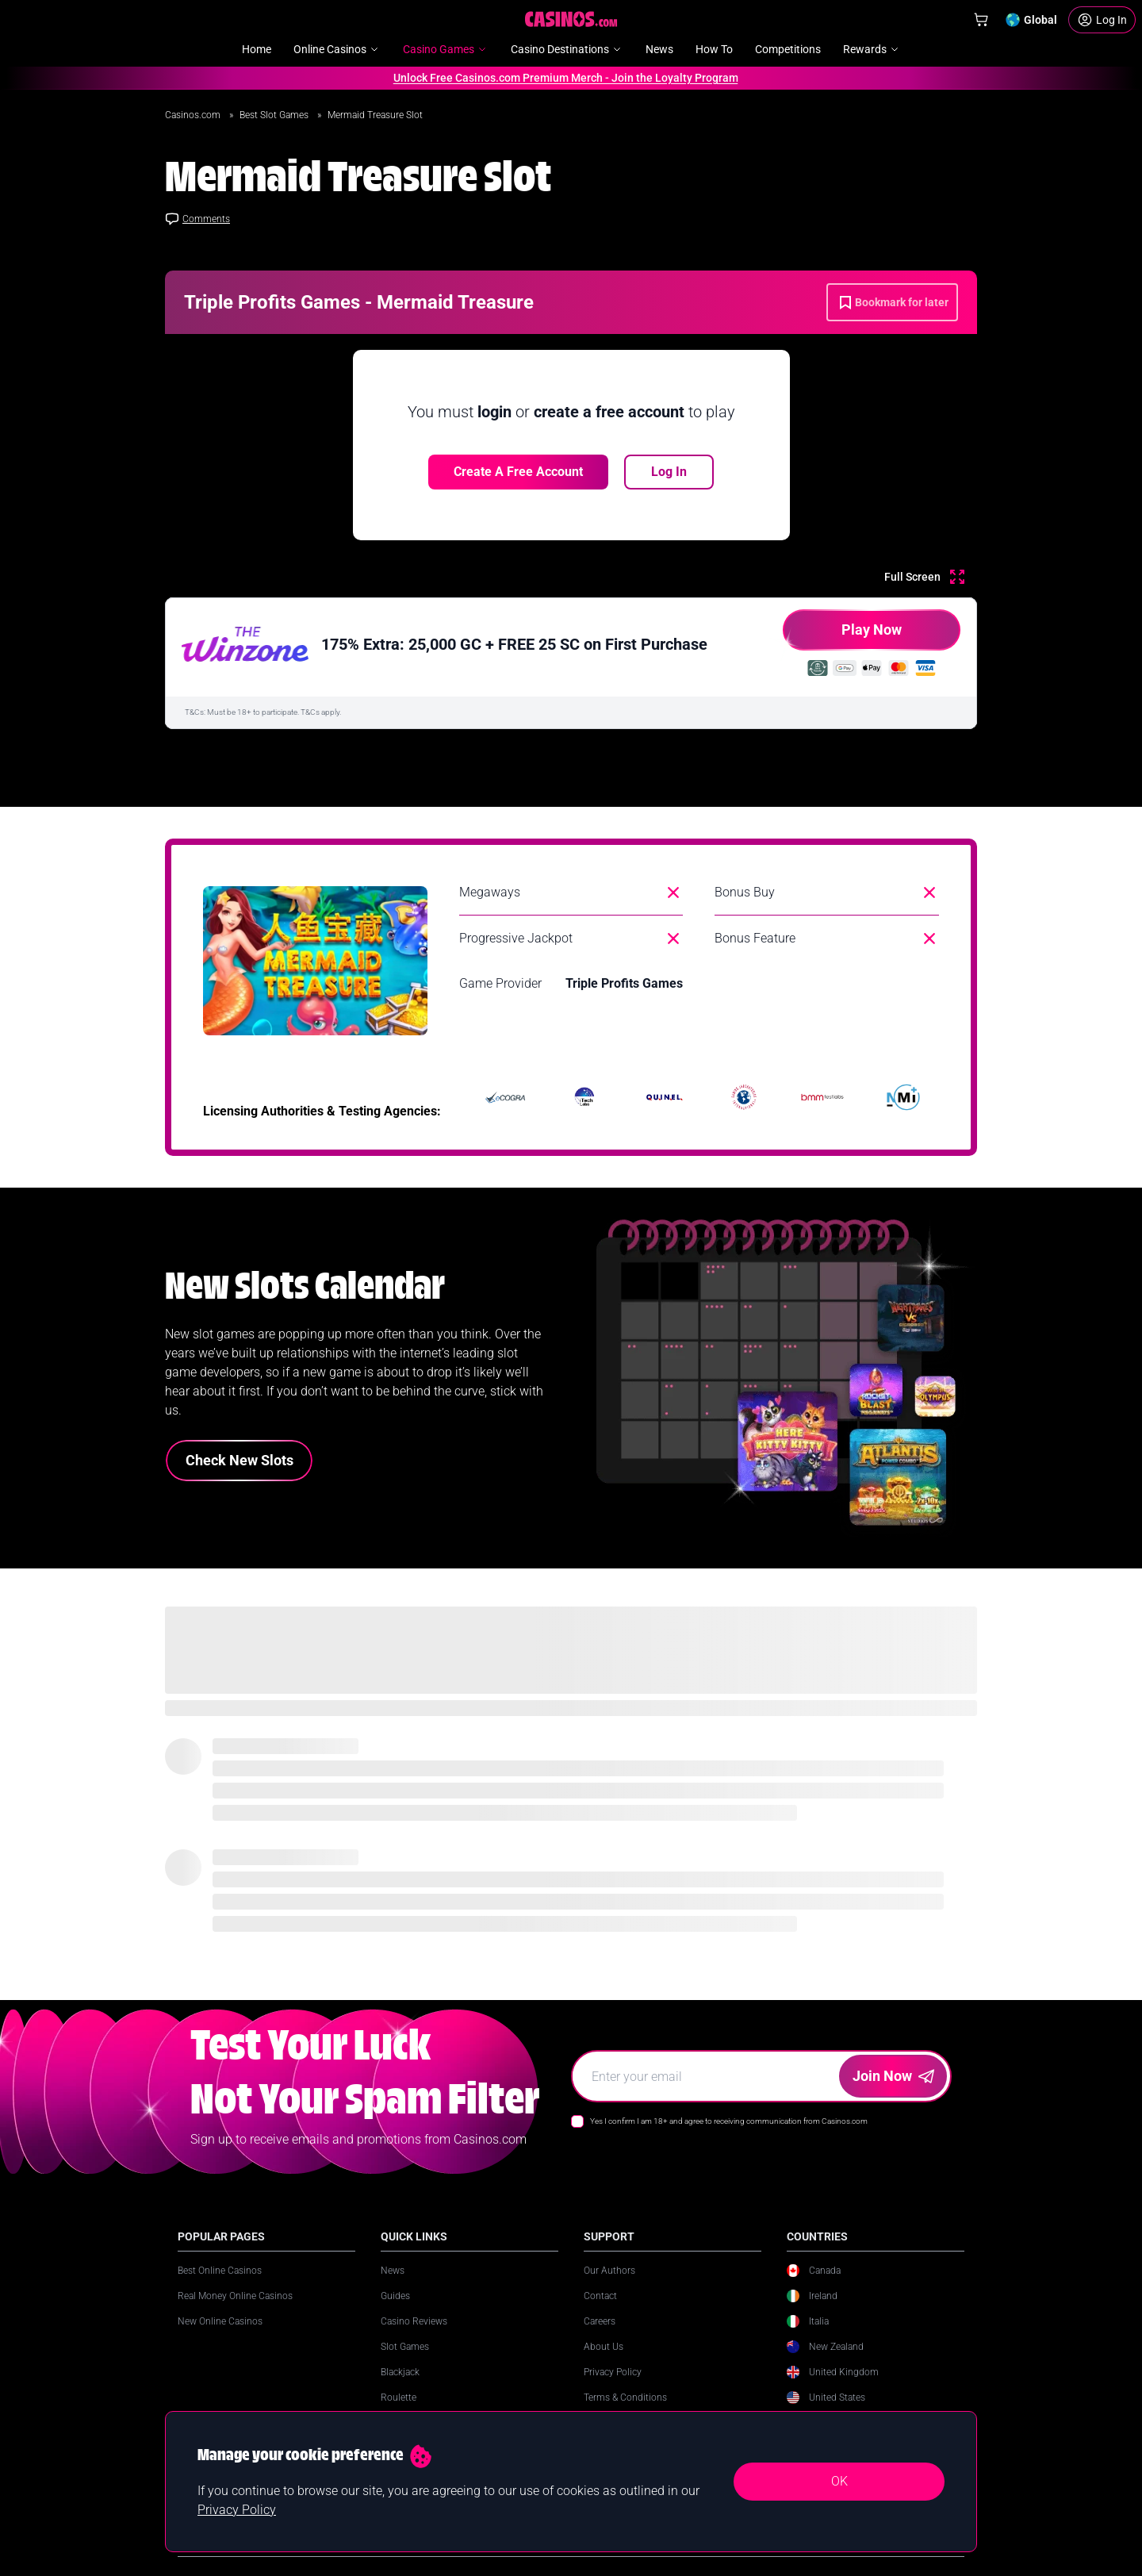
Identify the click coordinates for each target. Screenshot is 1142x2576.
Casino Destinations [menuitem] (567, 49)
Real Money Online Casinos (235, 2296)
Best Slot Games (275, 115)
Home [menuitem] (256, 49)
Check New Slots (239, 1460)
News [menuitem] (659, 49)
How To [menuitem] (714, 49)
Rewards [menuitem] (872, 49)
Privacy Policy (613, 2372)
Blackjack (400, 2372)
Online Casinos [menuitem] (337, 49)
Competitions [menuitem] (788, 49)
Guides (395, 2296)
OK (839, 2481)
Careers (599, 2321)
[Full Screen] (924, 577)
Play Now (842, 636)
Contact (600, 2296)
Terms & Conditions (625, 2397)
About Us (603, 2346)
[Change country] (1031, 20)
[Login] (1102, 19)
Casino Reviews (414, 2321)
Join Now (893, 2075)
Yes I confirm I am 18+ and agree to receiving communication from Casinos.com (729, 2121)
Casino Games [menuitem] (446, 49)
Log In (669, 471)
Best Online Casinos (220, 2270)
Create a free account (518, 471)
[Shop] (981, 20)
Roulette (398, 2397)
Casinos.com (194, 115)
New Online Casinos (220, 2321)
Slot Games (405, 2346)
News (392, 2270)
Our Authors (609, 2270)
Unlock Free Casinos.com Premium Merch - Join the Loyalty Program (557, 77)
